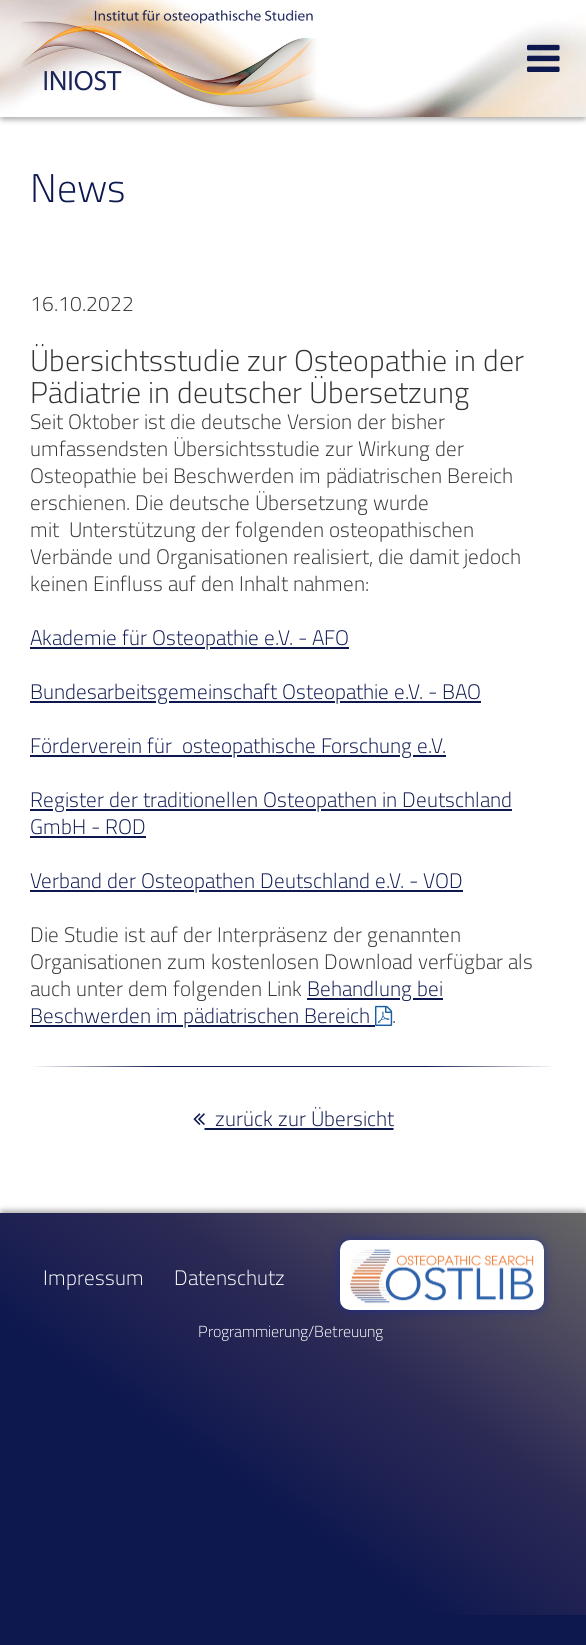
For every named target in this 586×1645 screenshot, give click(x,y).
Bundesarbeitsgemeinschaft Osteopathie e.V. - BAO (255, 691)
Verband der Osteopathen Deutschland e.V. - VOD (246, 880)
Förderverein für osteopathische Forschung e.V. (238, 745)
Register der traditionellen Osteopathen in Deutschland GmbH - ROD (271, 813)
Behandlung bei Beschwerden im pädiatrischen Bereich (236, 1002)
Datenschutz (229, 1277)
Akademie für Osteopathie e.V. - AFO (189, 637)
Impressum (93, 1277)
